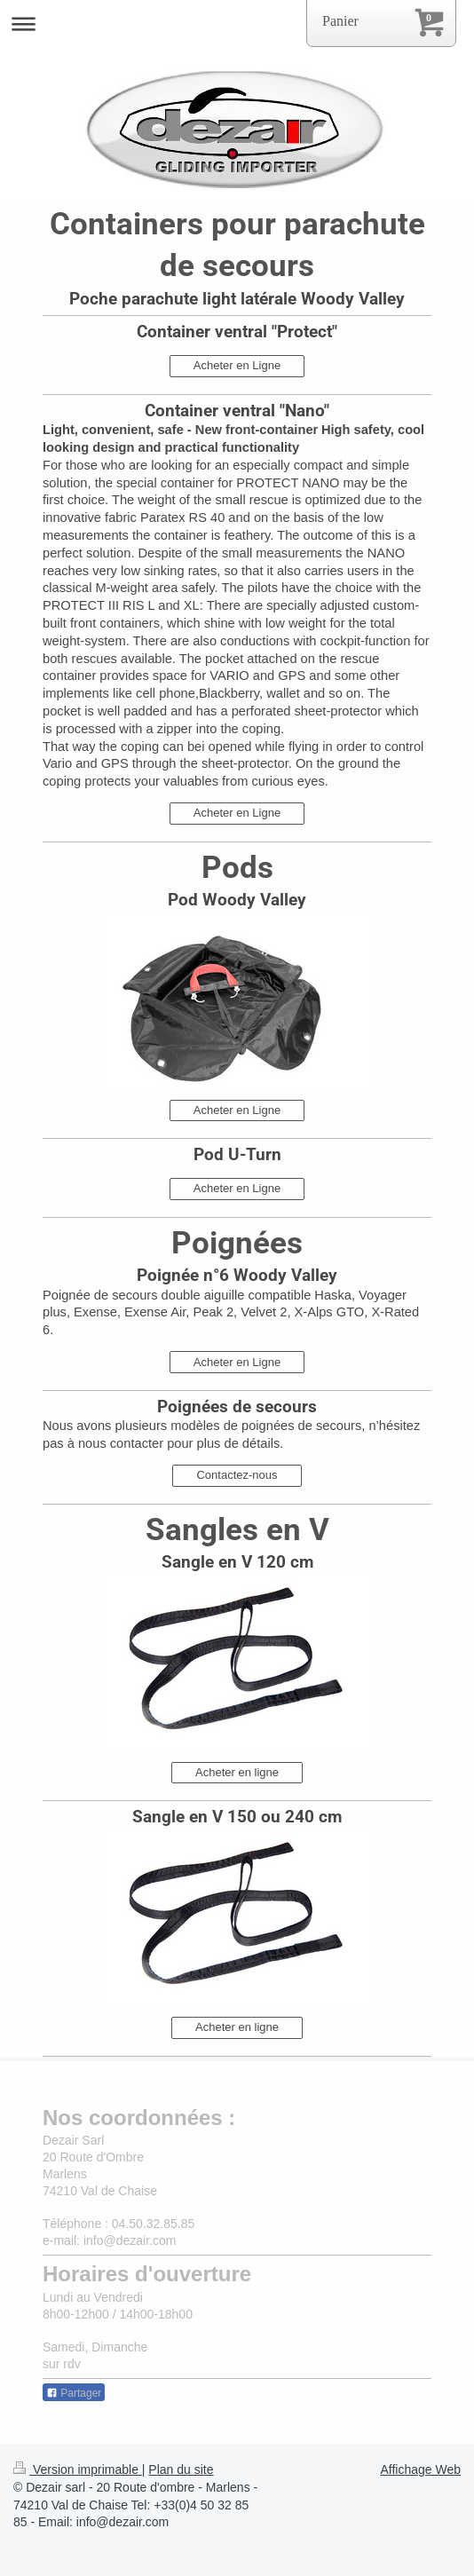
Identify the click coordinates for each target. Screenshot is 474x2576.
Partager (73, 2393)
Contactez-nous (236, 1475)
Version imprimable (77, 2469)
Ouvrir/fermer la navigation (237, 23)
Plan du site (180, 2469)
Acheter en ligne (237, 1772)
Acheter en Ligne (237, 365)
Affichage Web (420, 2469)
